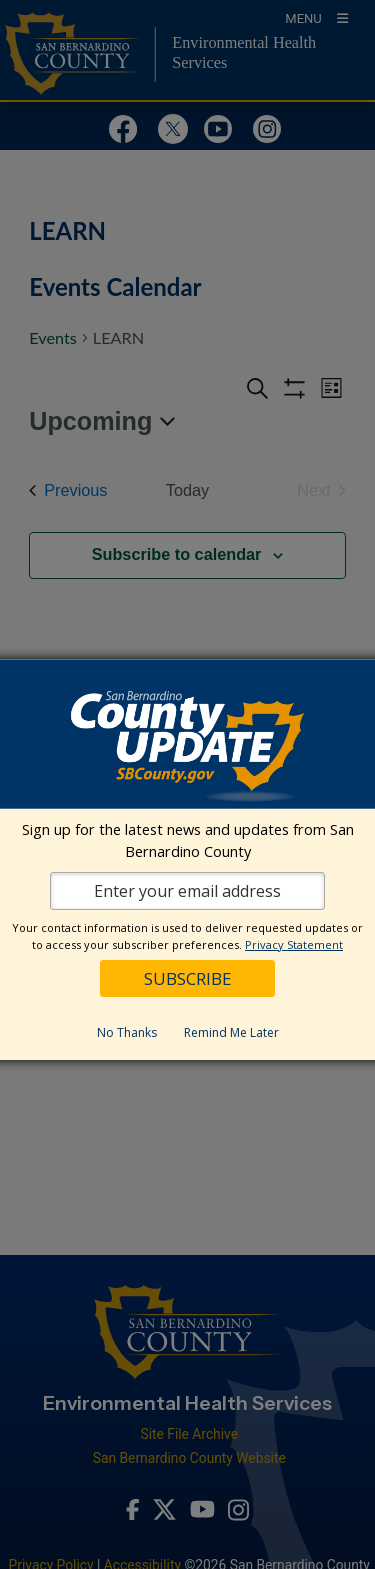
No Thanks (127, 1032)
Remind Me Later (231, 1032)
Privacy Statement (294, 944)
